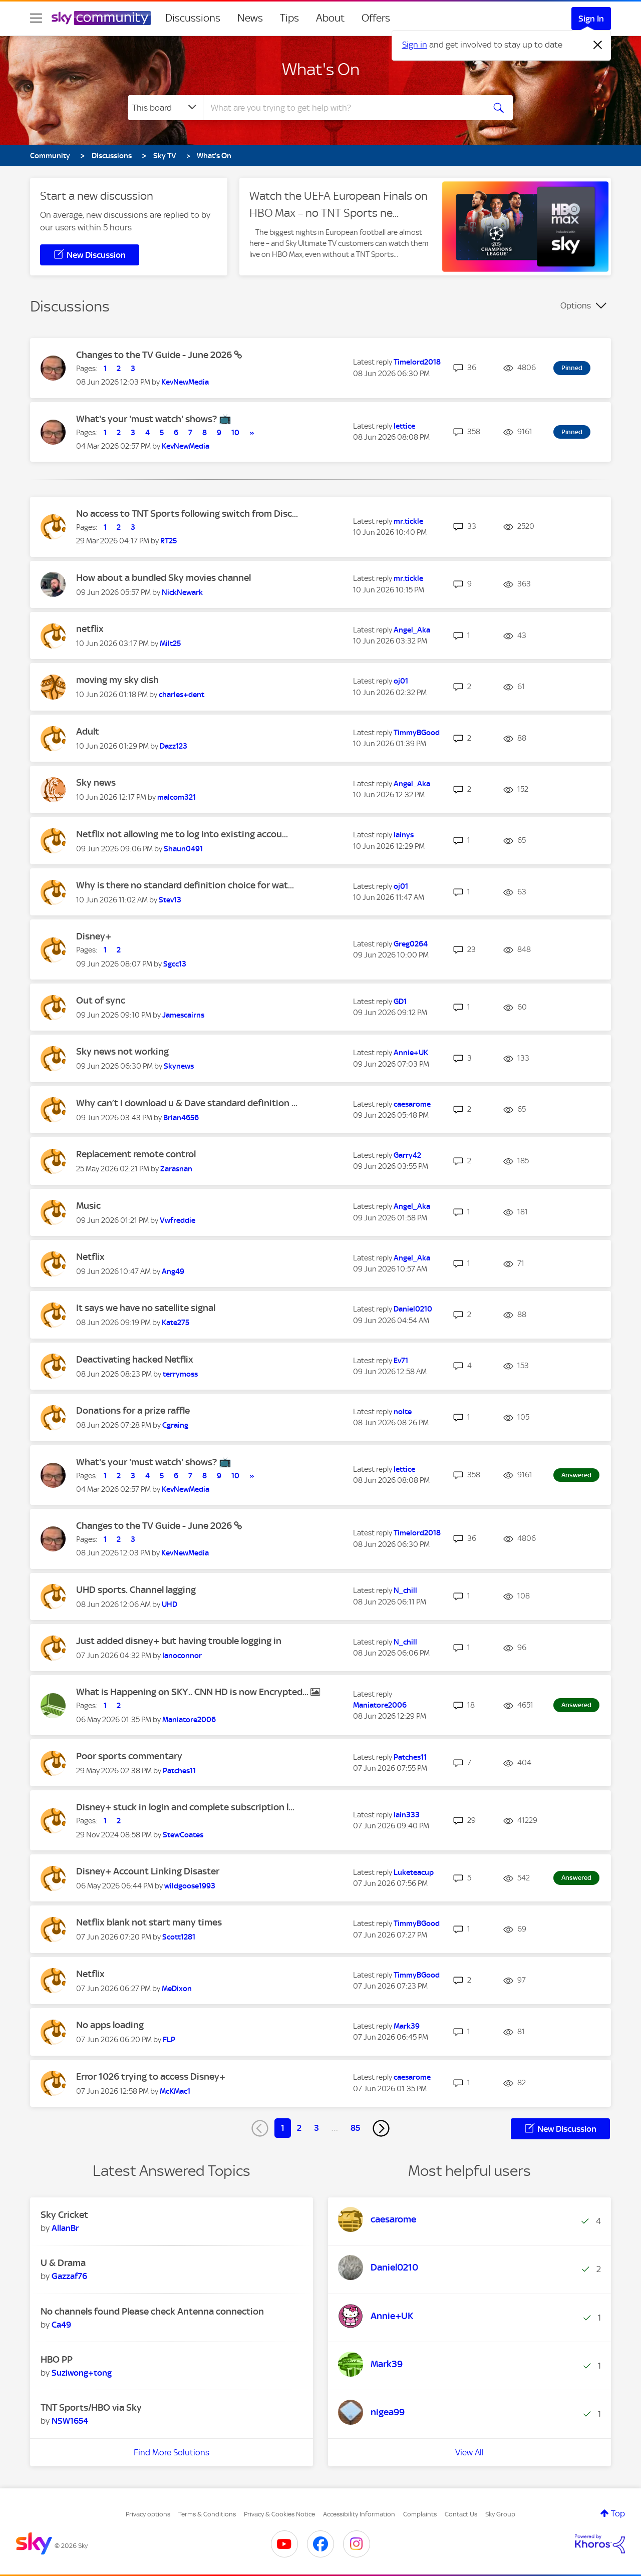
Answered (576, 1475)
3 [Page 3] (316, 2128)
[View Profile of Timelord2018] (417, 362)
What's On (321, 69)
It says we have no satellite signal (145, 1308)
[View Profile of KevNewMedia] (185, 382)
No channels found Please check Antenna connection (152, 2311)
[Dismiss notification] (598, 45)
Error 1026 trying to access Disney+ (150, 2076)
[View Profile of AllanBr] (65, 2228)
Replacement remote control (136, 1154)
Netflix (90, 1256)
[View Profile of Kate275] (175, 1322)
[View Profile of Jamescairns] (183, 1015)
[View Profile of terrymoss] (180, 1374)
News (250, 18)
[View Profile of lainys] (404, 834)
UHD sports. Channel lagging (136, 1589)
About (330, 18)
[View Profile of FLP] (169, 2039)
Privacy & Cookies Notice (279, 2514)
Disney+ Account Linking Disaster (147, 1871)
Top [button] (618, 2513)
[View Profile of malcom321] (176, 797)
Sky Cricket (64, 2214)
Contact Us (461, 2514)
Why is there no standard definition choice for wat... (185, 885)
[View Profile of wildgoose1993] (189, 1885)
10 (235, 432)
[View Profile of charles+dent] (181, 694)
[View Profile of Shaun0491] (183, 848)
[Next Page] (381, 2128)
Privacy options (148, 2514)
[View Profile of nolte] (403, 1411)
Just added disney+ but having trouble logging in (178, 1641)
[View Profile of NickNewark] (182, 592)
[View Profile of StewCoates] (183, 1834)
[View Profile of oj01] (401, 681)
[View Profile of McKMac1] (175, 2091)
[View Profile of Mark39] (407, 2026)
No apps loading (110, 2025)
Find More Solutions (171, 2452)
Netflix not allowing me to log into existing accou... (182, 834)
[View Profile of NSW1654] (70, 2421)
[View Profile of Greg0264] (411, 943)
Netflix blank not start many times (149, 1922)
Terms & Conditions (207, 2514)
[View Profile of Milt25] (170, 643)
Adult (87, 731)
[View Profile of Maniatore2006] (189, 1719)
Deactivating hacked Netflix (134, 1359)
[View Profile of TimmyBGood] (417, 732)
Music (88, 1205)
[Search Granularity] (165, 107)
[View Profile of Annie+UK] (411, 1052)
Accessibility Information (359, 2514)
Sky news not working (122, 1051)
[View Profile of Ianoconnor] (182, 1655)
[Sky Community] (101, 18)
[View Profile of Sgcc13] (174, 964)
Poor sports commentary (129, 1756)
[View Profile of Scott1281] (178, 1937)
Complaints (420, 2514)
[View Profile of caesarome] (412, 1104)
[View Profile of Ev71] (401, 1360)
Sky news (96, 782)
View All (469, 2452)
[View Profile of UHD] (169, 1604)
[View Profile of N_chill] (405, 1590)
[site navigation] (36, 18)
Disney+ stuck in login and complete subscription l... (185, 1807)
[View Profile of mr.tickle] (408, 521)
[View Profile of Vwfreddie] (177, 1220)
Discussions (192, 18)
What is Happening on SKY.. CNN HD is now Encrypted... (193, 1692)
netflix (90, 628)
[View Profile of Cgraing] (175, 1425)
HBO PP (57, 2359)
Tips (289, 18)
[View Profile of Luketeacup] (414, 1872)
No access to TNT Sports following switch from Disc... (187, 513)
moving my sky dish (117, 680)
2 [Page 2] (299, 2128)
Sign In (591, 19)
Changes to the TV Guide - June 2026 (155, 355)
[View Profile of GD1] (400, 1001)
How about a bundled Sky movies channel (163, 577)
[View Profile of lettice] (404, 426)
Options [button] (575, 305)
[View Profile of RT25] (168, 540)
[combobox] (342, 107)
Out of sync (100, 1000)
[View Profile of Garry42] (407, 1155)
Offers (376, 18)
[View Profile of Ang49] (173, 1271)
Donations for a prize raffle (133, 1410)
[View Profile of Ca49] (61, 2325)
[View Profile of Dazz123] (173, 746)
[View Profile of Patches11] (179, 1770)
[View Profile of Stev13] (170, 899)
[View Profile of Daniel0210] (413, 1309)
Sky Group (500, 2514)
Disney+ (93, 936)
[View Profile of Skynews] (179, 1066)
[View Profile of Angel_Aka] (412, 629)
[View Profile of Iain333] (407, 1814)
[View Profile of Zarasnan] (176, 1168)
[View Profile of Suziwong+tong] (82, 2373)
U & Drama (63, 2263)
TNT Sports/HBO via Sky (91, 2407)
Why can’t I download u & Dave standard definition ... (186, 1103)
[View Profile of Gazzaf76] (69, 2276)
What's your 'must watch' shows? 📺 (153, 419)
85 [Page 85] (355, 2128)
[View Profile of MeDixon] (177, 1988)
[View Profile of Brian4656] (181, 1117)
